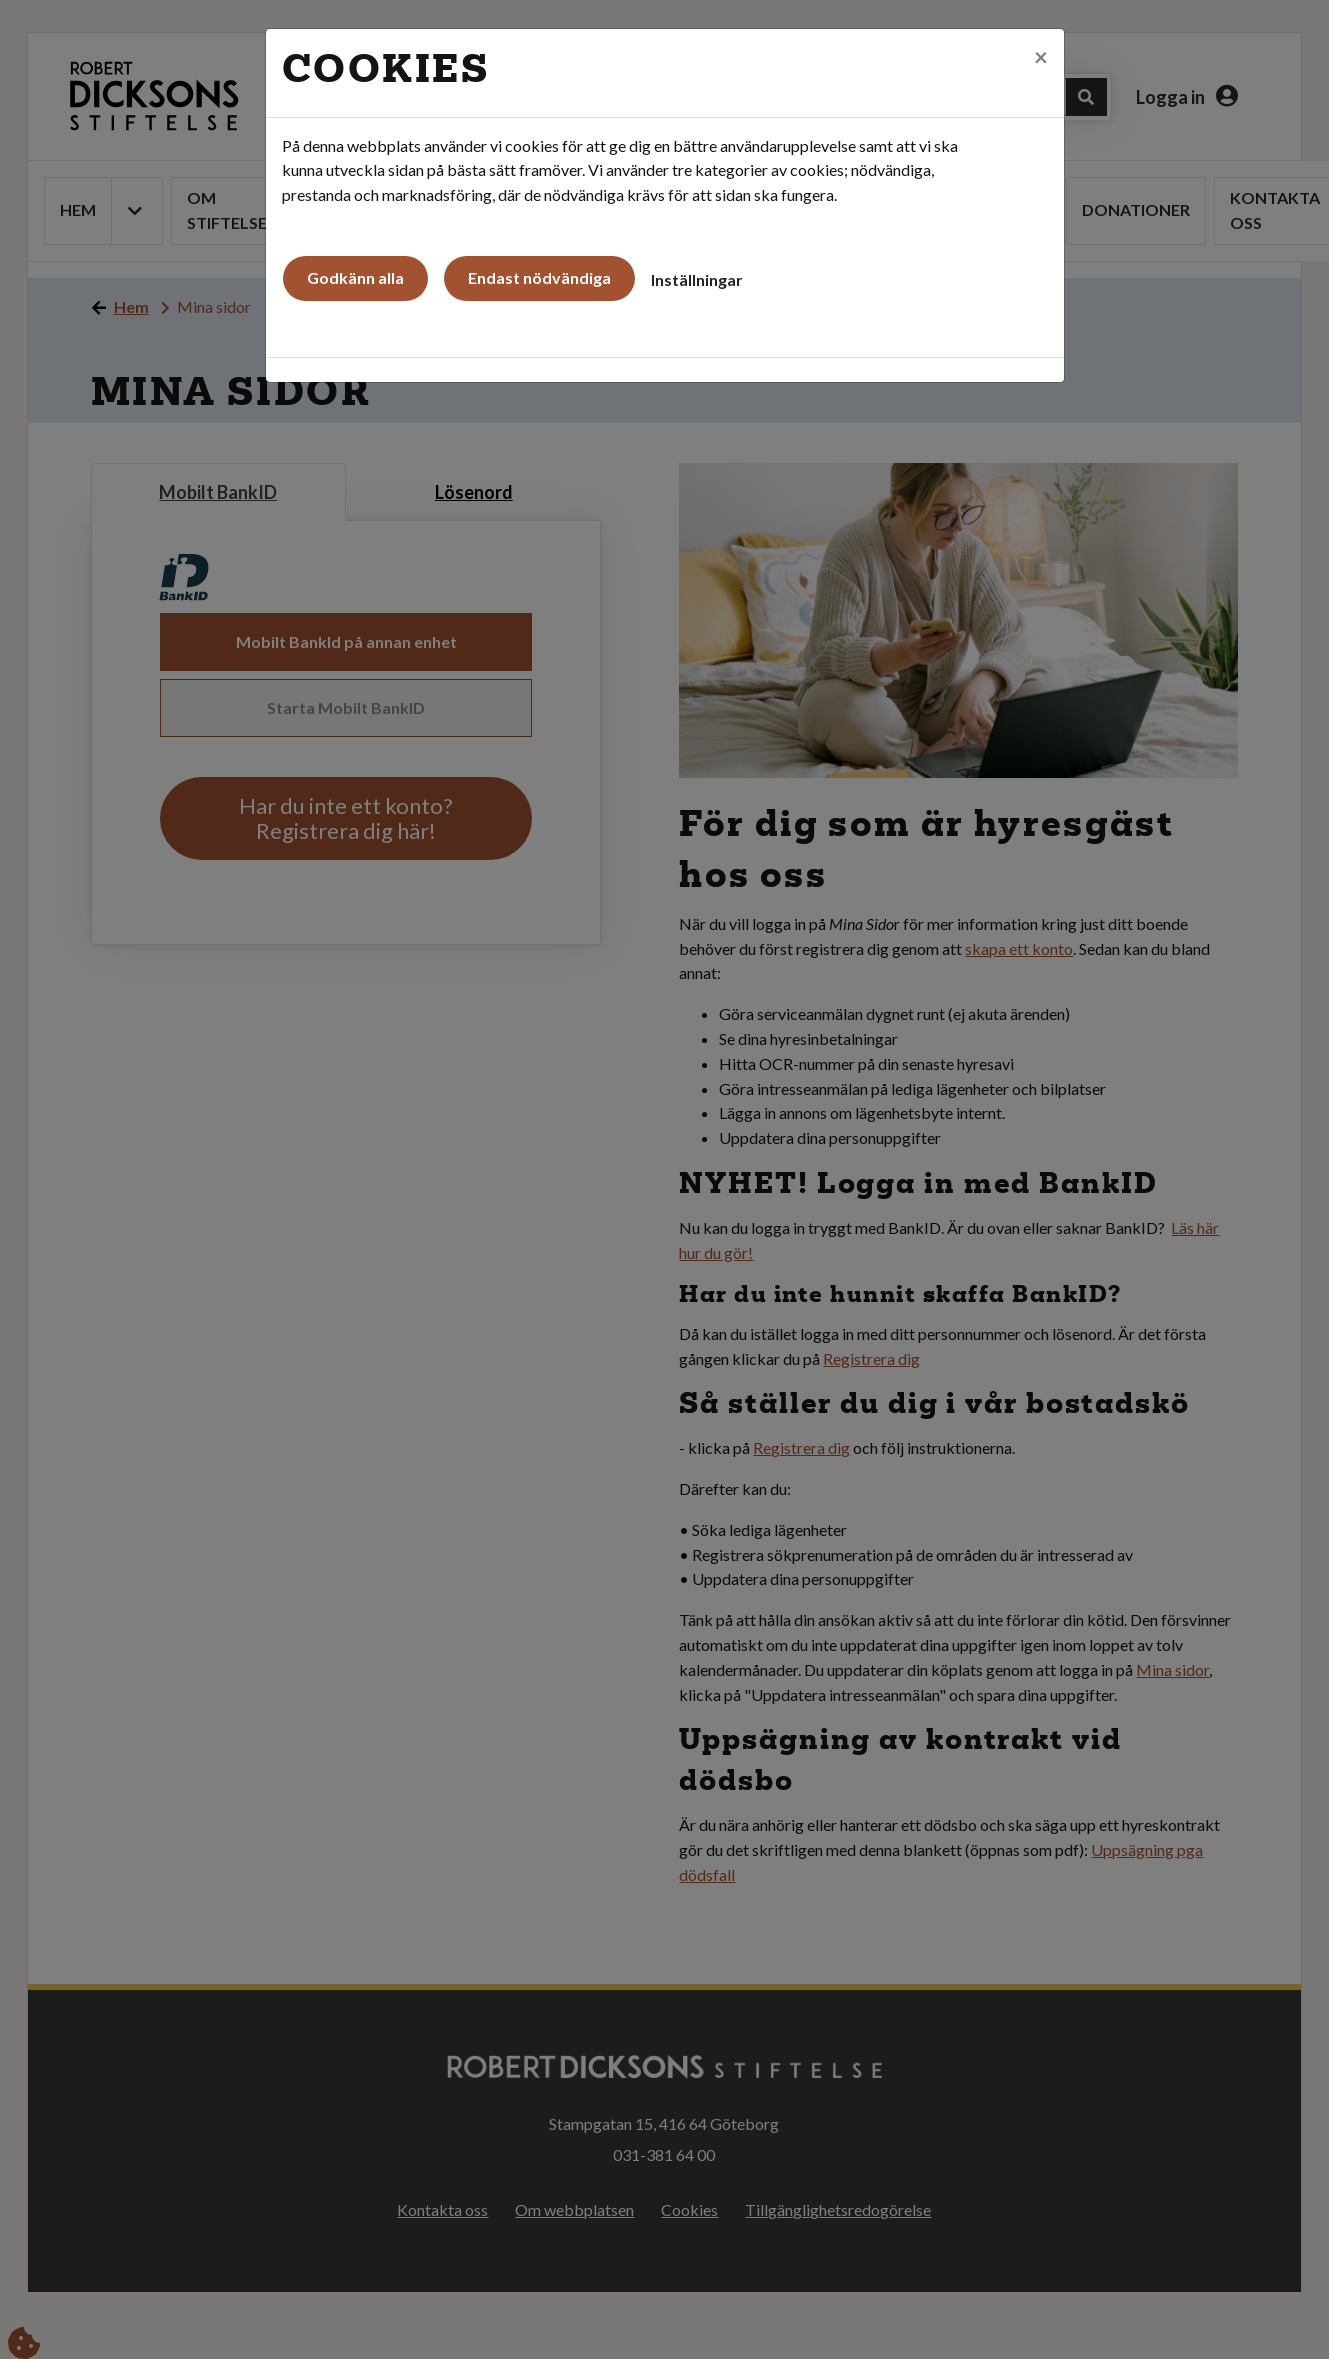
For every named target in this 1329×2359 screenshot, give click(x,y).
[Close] (1041, 51)
